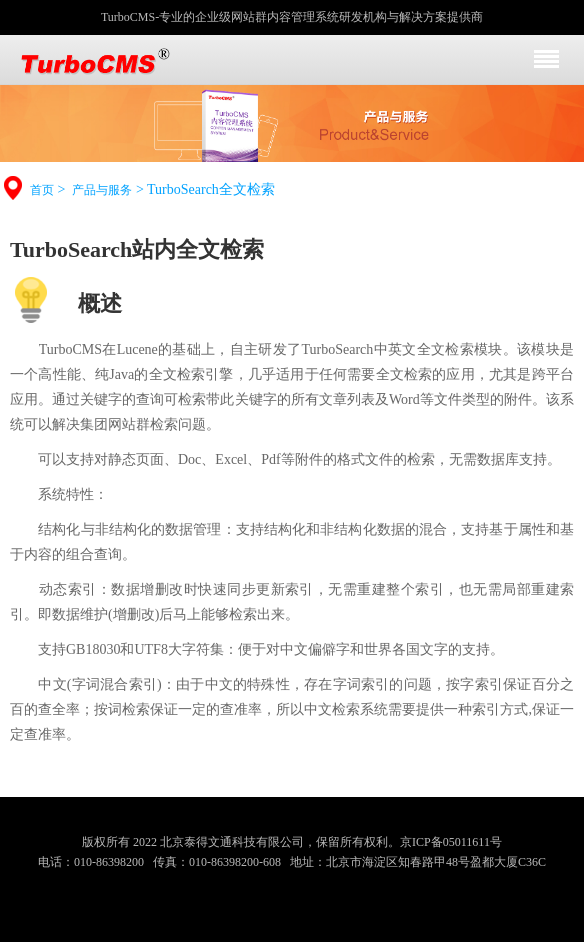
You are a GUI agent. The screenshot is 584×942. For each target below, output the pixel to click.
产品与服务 (102, 190)
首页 (42, 190)
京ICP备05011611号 (451, 842)
